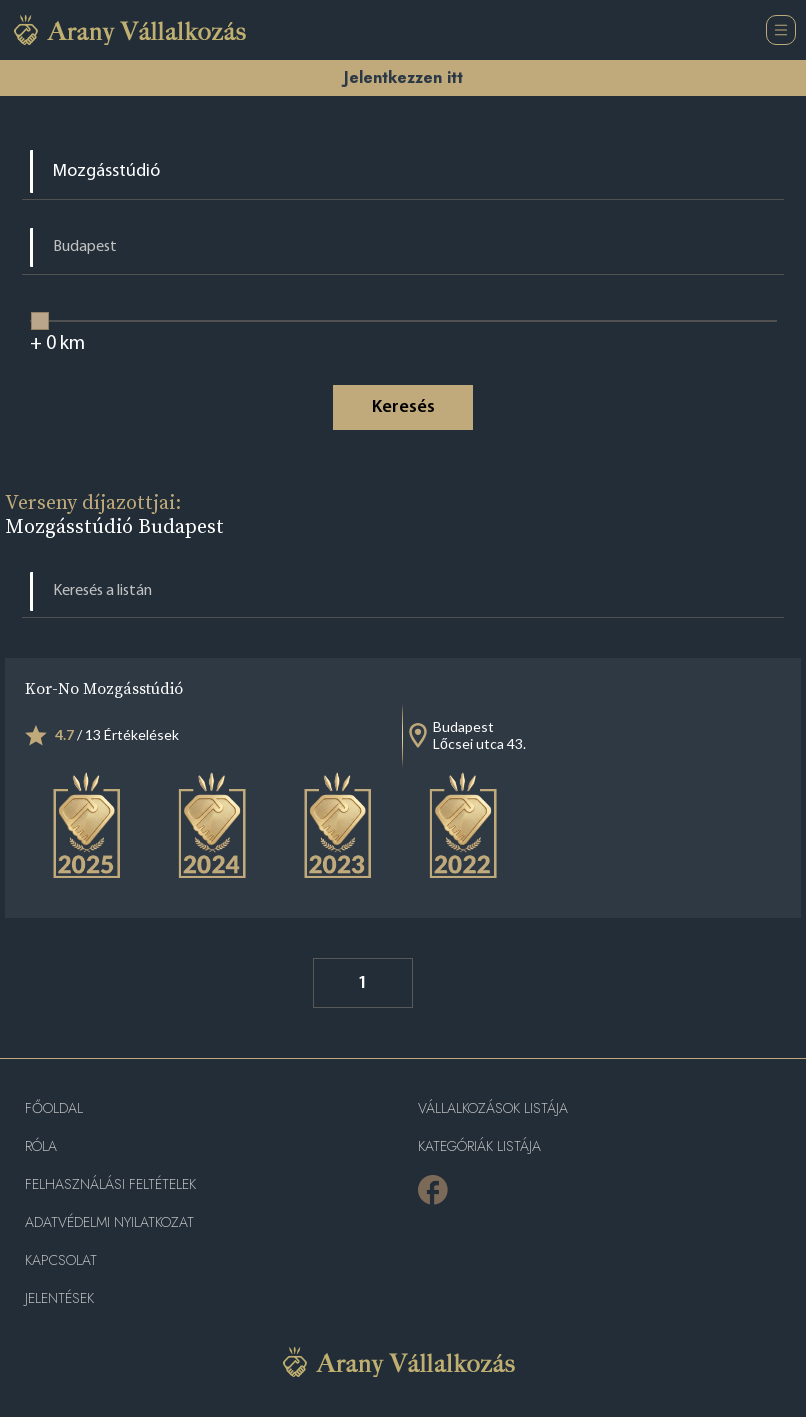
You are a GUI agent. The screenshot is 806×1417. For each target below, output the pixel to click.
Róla (41, 1146)
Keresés (403, 407)
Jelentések (59, 1298)
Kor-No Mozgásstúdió (104, 688)
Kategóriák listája (479, 1146)
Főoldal (54, 1108)
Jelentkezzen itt (403, 77)
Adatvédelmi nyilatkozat (109, 1222)
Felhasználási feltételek (110, 1184)
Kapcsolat (61, 1260)
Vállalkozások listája (493, 1108)
